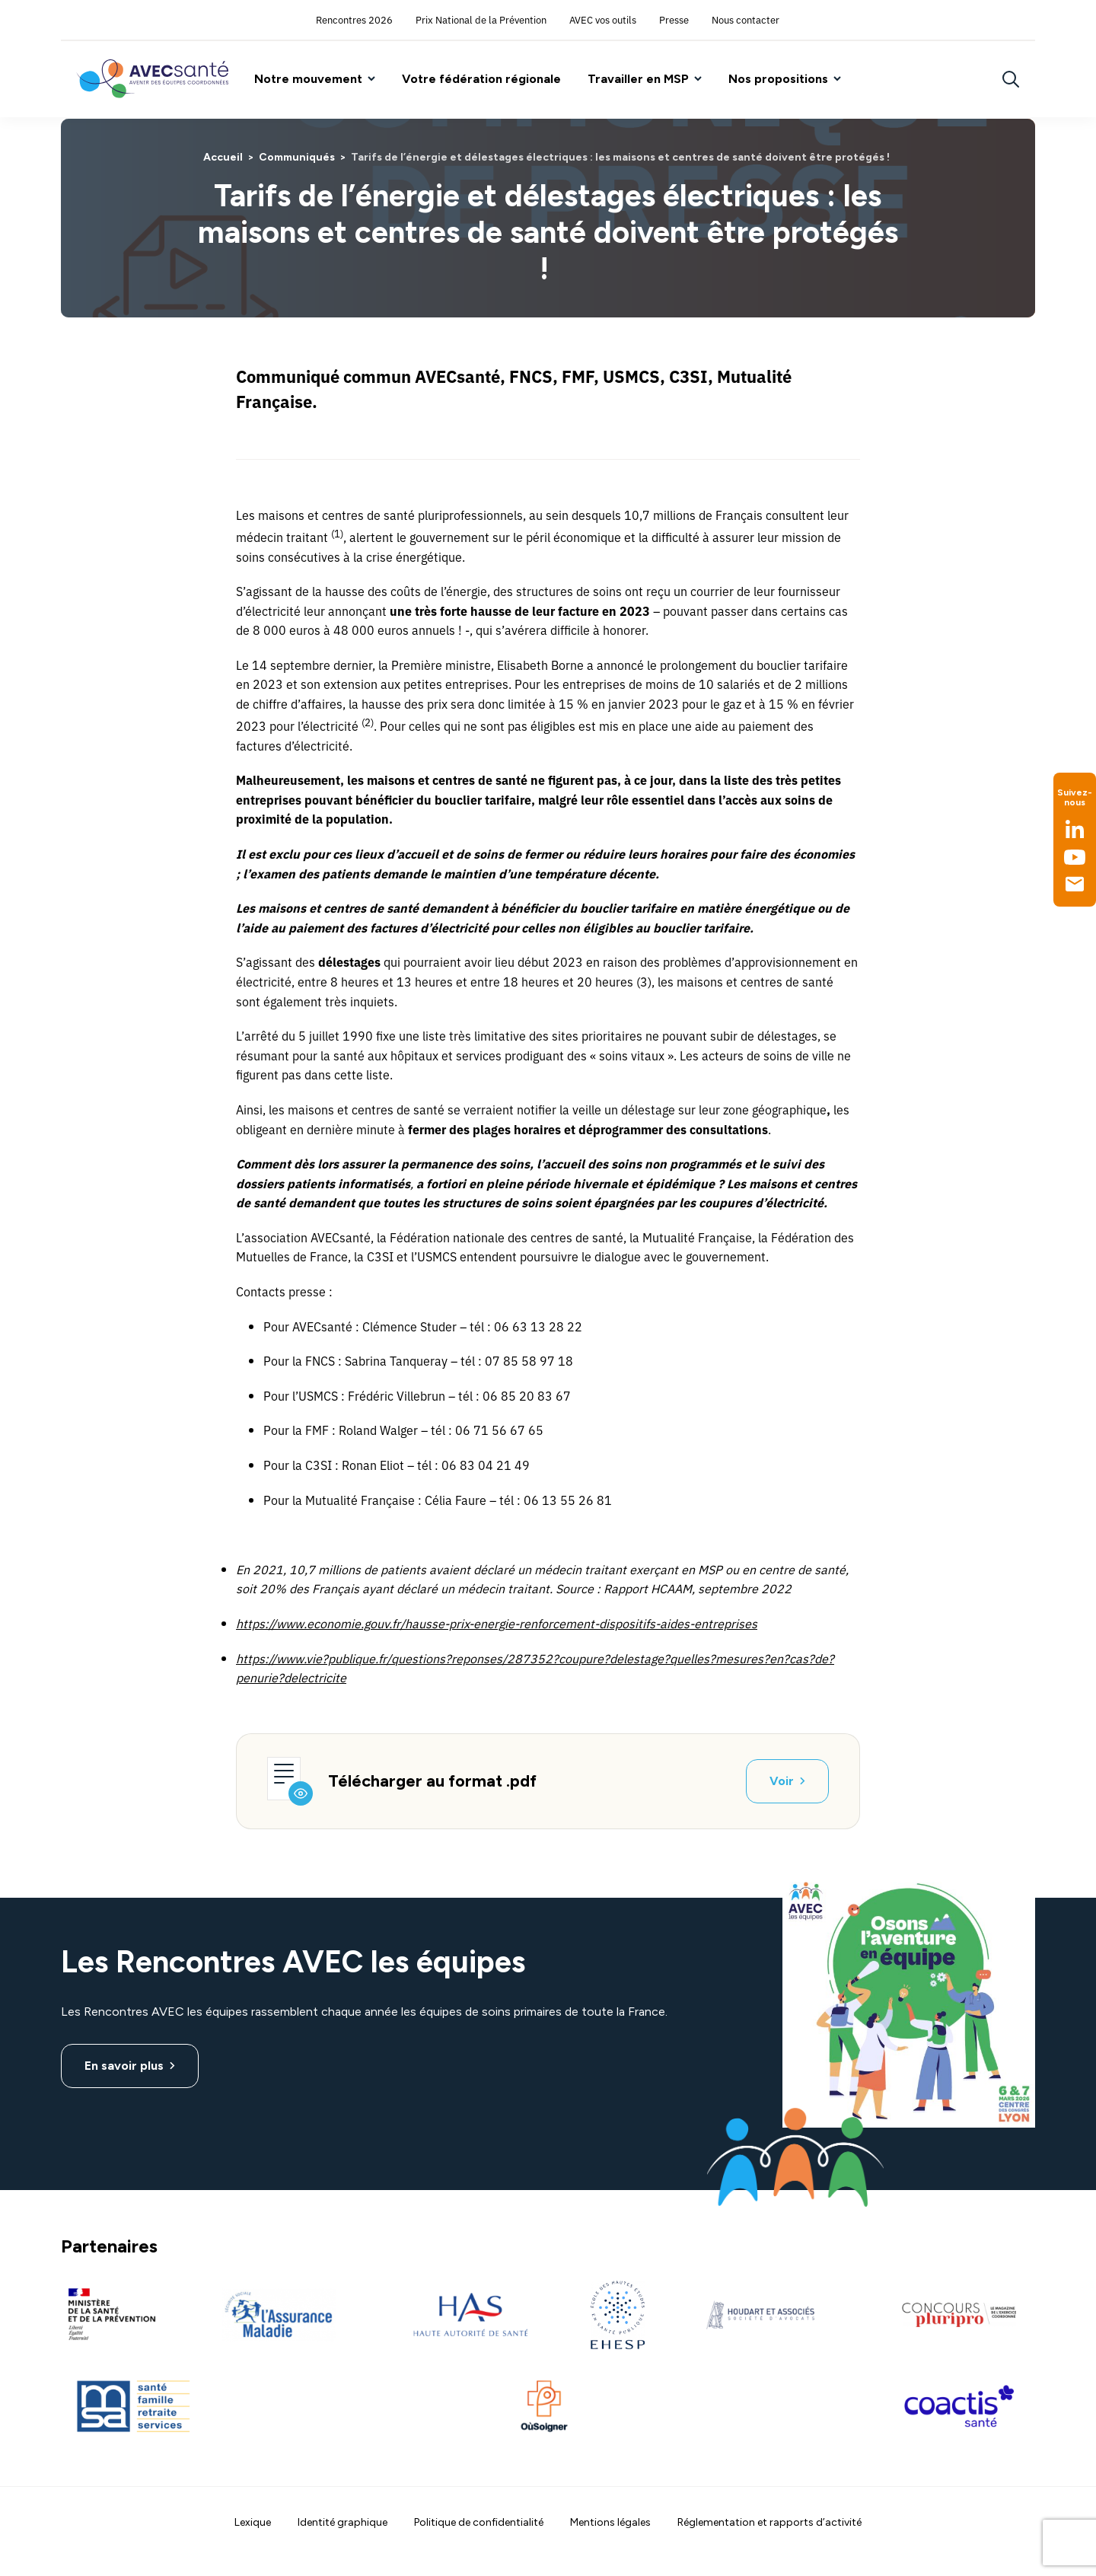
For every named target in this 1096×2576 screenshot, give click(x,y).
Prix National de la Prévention (481, 19)
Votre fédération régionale (481, 79)
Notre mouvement (308, 79)
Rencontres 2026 (354, 19)
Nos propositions (778, 79)
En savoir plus (124, 2065)
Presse (674, 19)
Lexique (252, 2522)
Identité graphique (342, 2522)
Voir (781, 1781)
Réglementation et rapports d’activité (769, 2522)
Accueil (223, 157)
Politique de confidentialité (478, 2522)
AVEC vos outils (602, 19)
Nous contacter (745, 19)
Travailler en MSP (638, 79)
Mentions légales (610, 2522)
